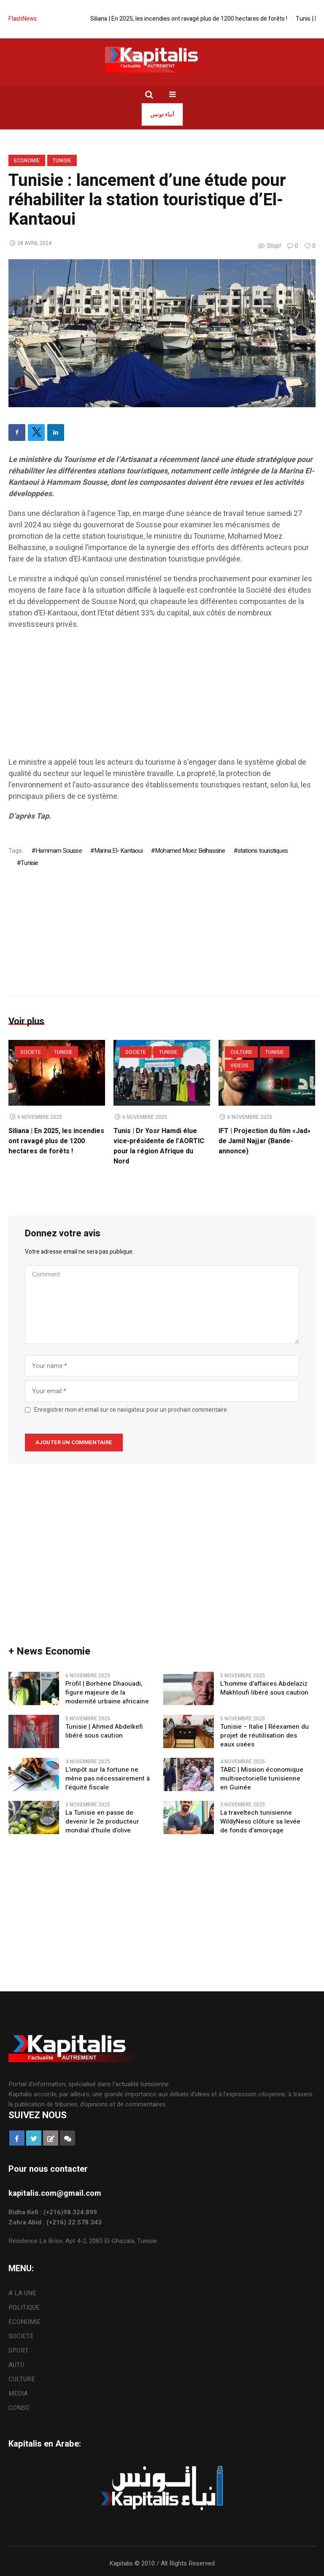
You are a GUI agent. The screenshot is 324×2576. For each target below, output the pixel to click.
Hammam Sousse (58, 850)
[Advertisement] (162, 698)
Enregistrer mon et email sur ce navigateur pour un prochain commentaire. (131, 1410)
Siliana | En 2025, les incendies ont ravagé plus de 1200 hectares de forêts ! (208, 18)
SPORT (18, 2350)
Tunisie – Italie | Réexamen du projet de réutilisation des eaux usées (264, 1735)
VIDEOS (239, 1065)
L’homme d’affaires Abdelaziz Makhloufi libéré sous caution (264, 1688)
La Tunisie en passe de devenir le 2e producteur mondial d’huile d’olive (102, 1821)
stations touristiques (263, 850)
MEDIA (18, 2393)
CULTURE (241, 1052)
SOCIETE (30, 1052)
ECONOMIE (27, 160)
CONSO (19, 2407)
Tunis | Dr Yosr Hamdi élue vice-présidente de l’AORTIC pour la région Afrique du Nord (158, 1146)
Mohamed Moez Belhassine (190, 850)
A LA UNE (22, 2293)
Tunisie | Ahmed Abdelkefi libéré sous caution (104, 1731)
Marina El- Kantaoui (118, 850)
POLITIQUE (24, 2307)
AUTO (16, 2364)
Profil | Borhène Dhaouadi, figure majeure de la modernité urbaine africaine (108, 1692)
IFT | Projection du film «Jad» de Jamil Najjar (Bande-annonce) (264, 1141)
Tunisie (62, 160)
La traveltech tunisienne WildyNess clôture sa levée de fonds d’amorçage (260, 1821)
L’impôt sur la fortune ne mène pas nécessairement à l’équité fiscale (107, 1778)
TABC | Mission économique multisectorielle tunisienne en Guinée (261, 1778)
